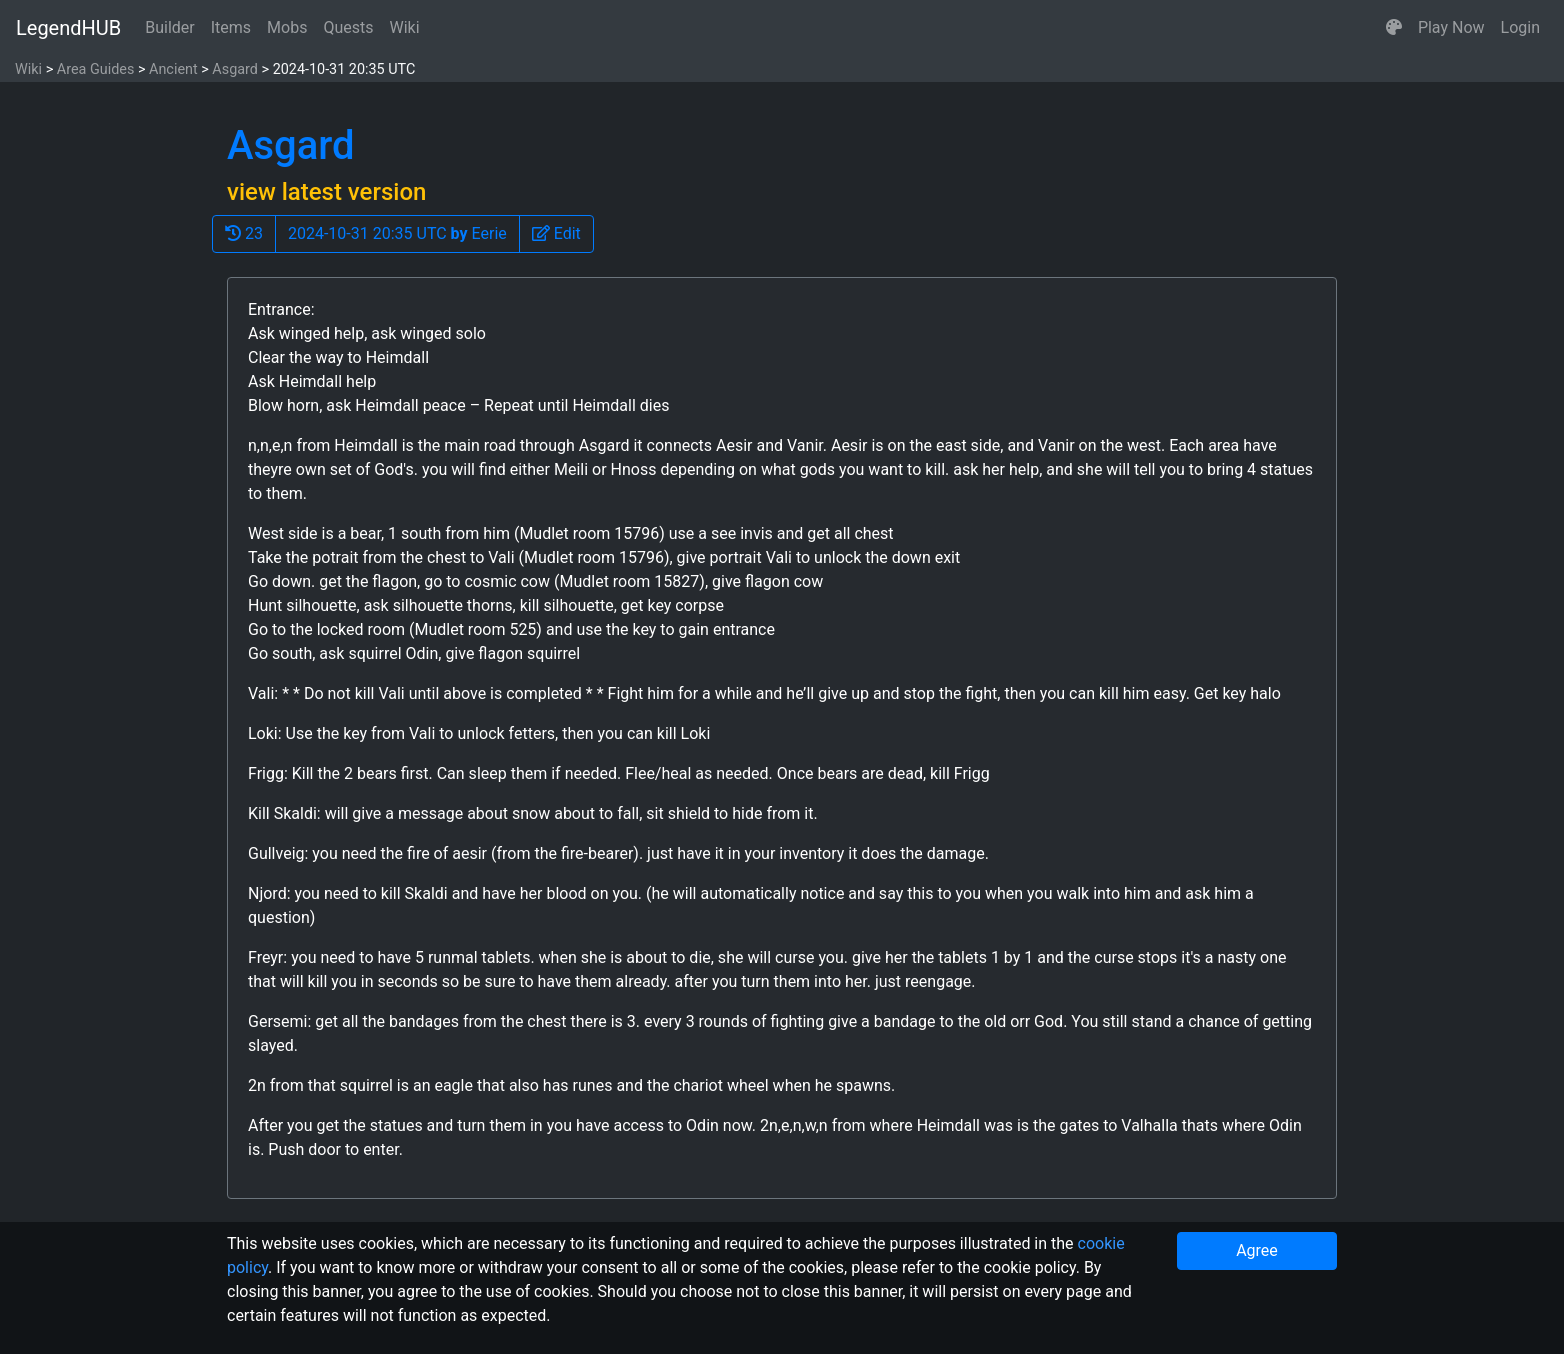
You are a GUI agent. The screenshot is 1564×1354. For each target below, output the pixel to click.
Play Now (1451, 27)
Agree (1257, 1250)
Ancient (173, 69)
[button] (1394, 28)
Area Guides (96, 69)
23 (244, 233)
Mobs (287, 27)
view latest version (326, 192)
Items (231, 27)
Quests (348, 27)
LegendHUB (68, 28)
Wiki (405, 27)
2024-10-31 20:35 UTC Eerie (397, 233)
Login (1520, 27)
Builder (170, 27)
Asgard (235, 69)
